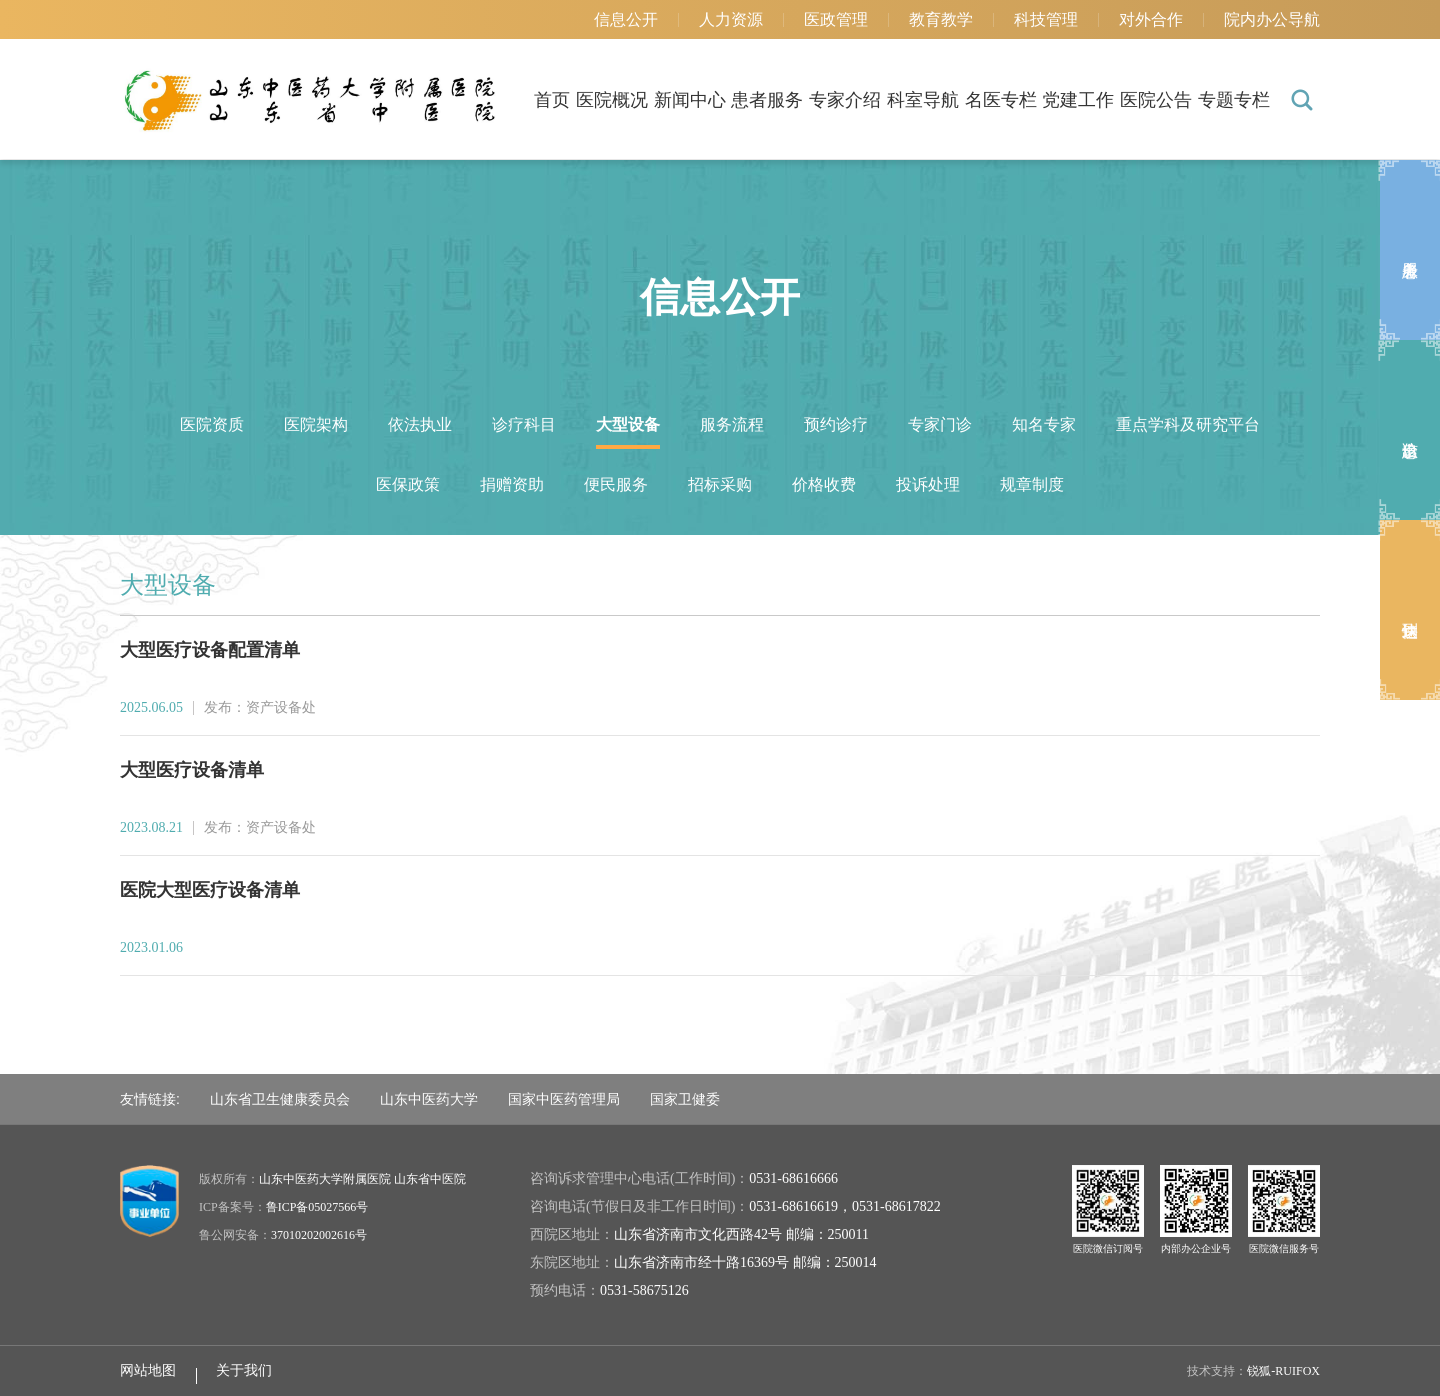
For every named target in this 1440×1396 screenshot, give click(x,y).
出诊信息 (1410, 430)
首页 (552, 100)
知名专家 (1044, 424)
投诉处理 (928, 484)
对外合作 (1151, 19)
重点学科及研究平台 (1188, 424)
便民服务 (616, 484)
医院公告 (1156, 100)
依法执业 (420, 424)
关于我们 (244, 1370)
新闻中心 (690, 100)
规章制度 (1032, 484)
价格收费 (824, 484)
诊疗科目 (524, 424)
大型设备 (628, 424)
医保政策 (408, 484)
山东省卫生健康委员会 (280, 1099)
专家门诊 (940, 424)
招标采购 (720, 484)
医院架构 (316, 424)
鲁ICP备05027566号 (317, 1207)
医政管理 (836, 19)
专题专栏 (1234, 100)
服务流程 (732, 424)
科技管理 (1046, 19)
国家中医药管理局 (564, 1099)
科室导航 (923, 100)
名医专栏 (1001, 100)
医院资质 (212, 424)
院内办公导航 (1272, 19)
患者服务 (767, 100)
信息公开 (626, 19)
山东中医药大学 (429, 1099)
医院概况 (612, 100)
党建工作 (1078, 100)
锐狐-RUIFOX (1283, 1371)
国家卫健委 (685, 1099)
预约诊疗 (836, 424)
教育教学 (941, 19)
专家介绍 (845, 100)
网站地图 (148, 1370)
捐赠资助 (512, 484)
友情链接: (150, 1099)
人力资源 (731, 19)
